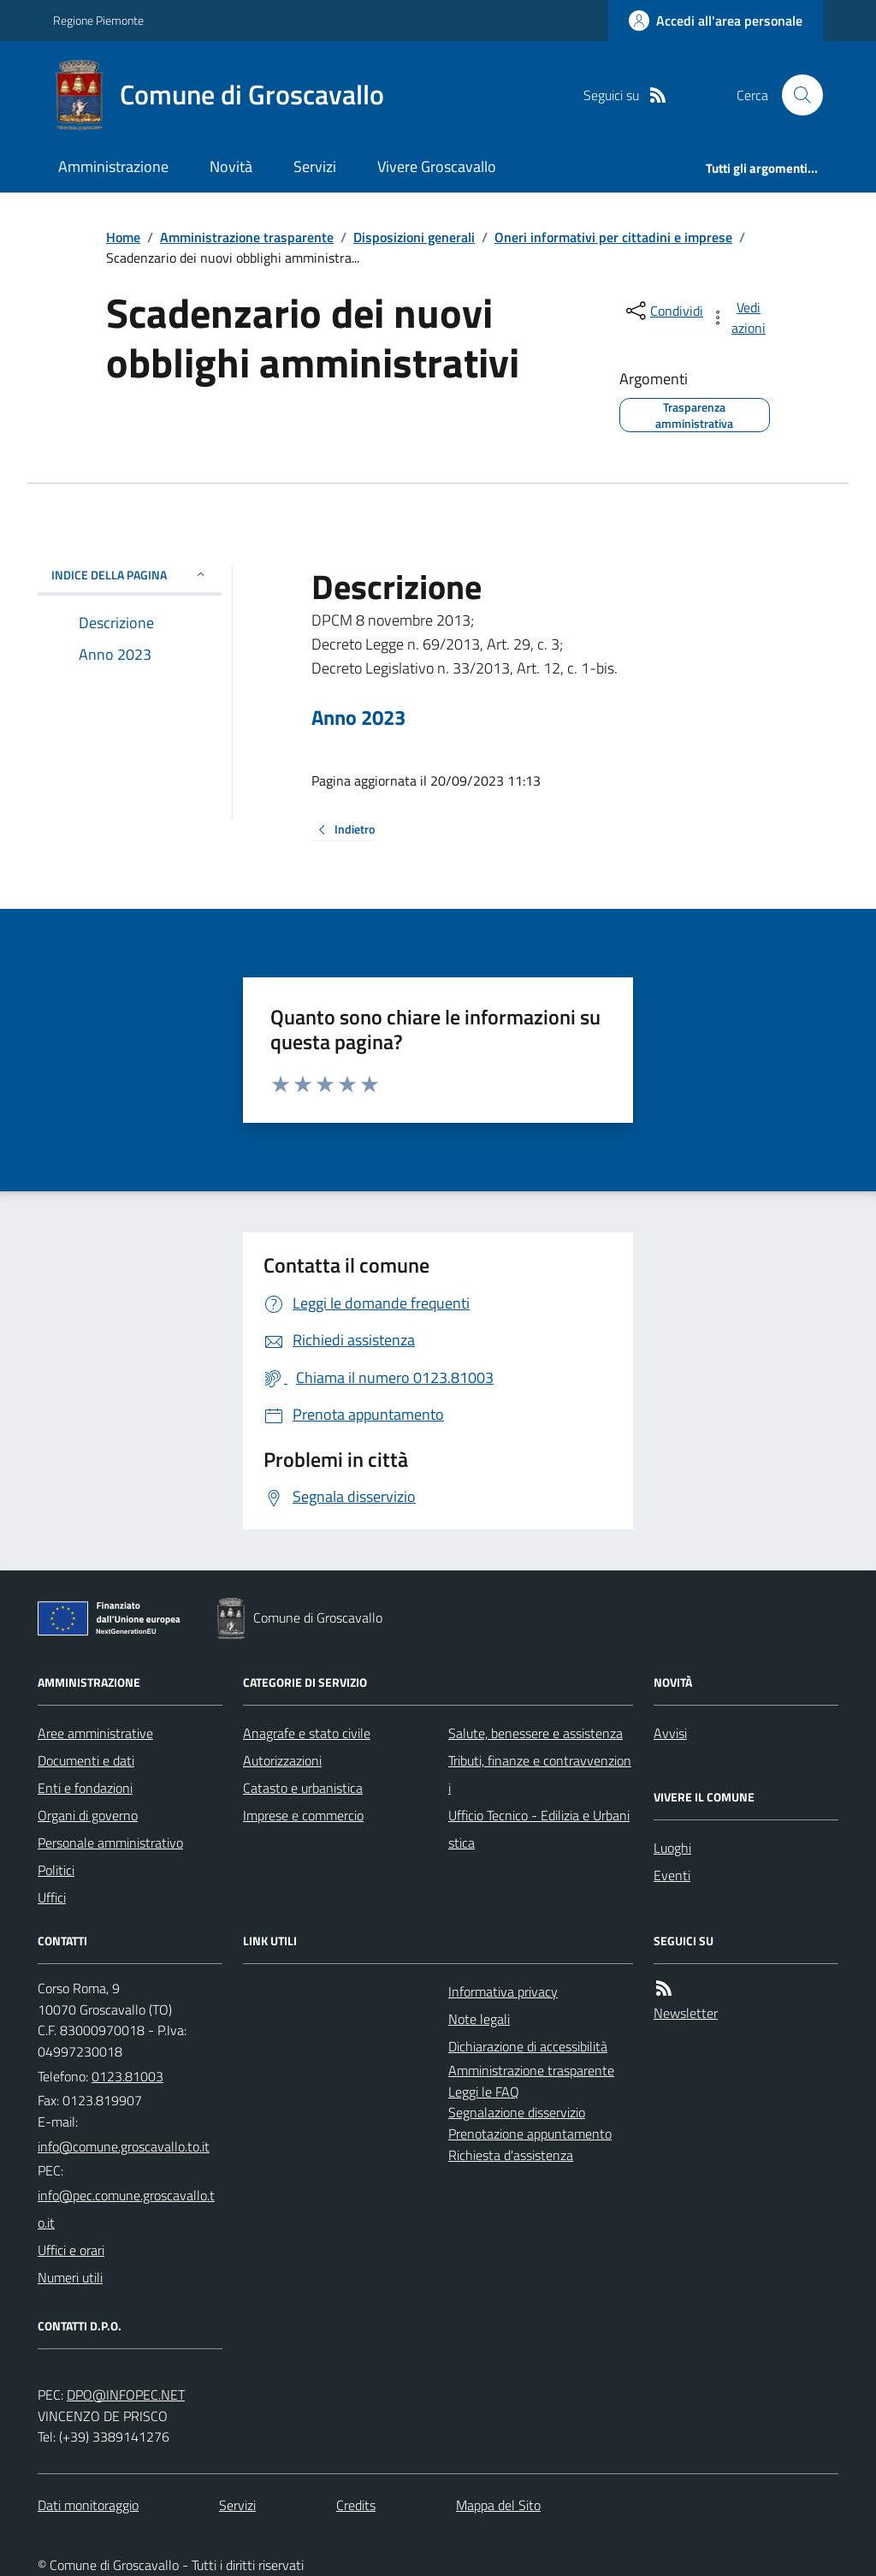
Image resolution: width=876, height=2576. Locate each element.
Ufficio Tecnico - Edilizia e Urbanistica (539, 1829)
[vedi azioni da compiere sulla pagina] (739, 317)
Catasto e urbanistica (303, 1788)
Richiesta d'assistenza (510, 2155)
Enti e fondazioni (85, 1788)
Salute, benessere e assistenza (535, 1733)
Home (123, 237)
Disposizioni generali (414, 237)
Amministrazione (113, 166)
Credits (356, 2505)
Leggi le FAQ (483, 2091)
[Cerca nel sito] (795, 95)
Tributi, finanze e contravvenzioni (539, 1774)
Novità (231, 166)
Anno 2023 (358, 717)
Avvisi (670, 1733)
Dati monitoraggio (88, 2505)
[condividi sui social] (663, 310)
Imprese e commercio (303, 1815)
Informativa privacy (503, 1991)
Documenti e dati (86, 1760)
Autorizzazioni (282, 1760)
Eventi (672, 1875)
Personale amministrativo (110, 1842)
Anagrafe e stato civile (306, 1733)
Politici (56, 1870)
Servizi (314, 166)
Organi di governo (88, 1815)
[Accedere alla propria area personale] (715, 20)
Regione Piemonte (98, 20)
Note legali (479, 2019)
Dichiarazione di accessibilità (527, 2046)
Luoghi (672, 1847)
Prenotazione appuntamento (530, 2133)
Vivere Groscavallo (436, 166)
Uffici (52, 1897)
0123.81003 (127, 2076)
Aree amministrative (95, 1733)
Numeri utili (70, 2277)
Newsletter (686, 2013)
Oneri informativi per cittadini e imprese (613, 237)
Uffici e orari (71, 2250)
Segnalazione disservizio (516, 2112)
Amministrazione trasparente (247, 237)
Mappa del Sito (498, 2505)
